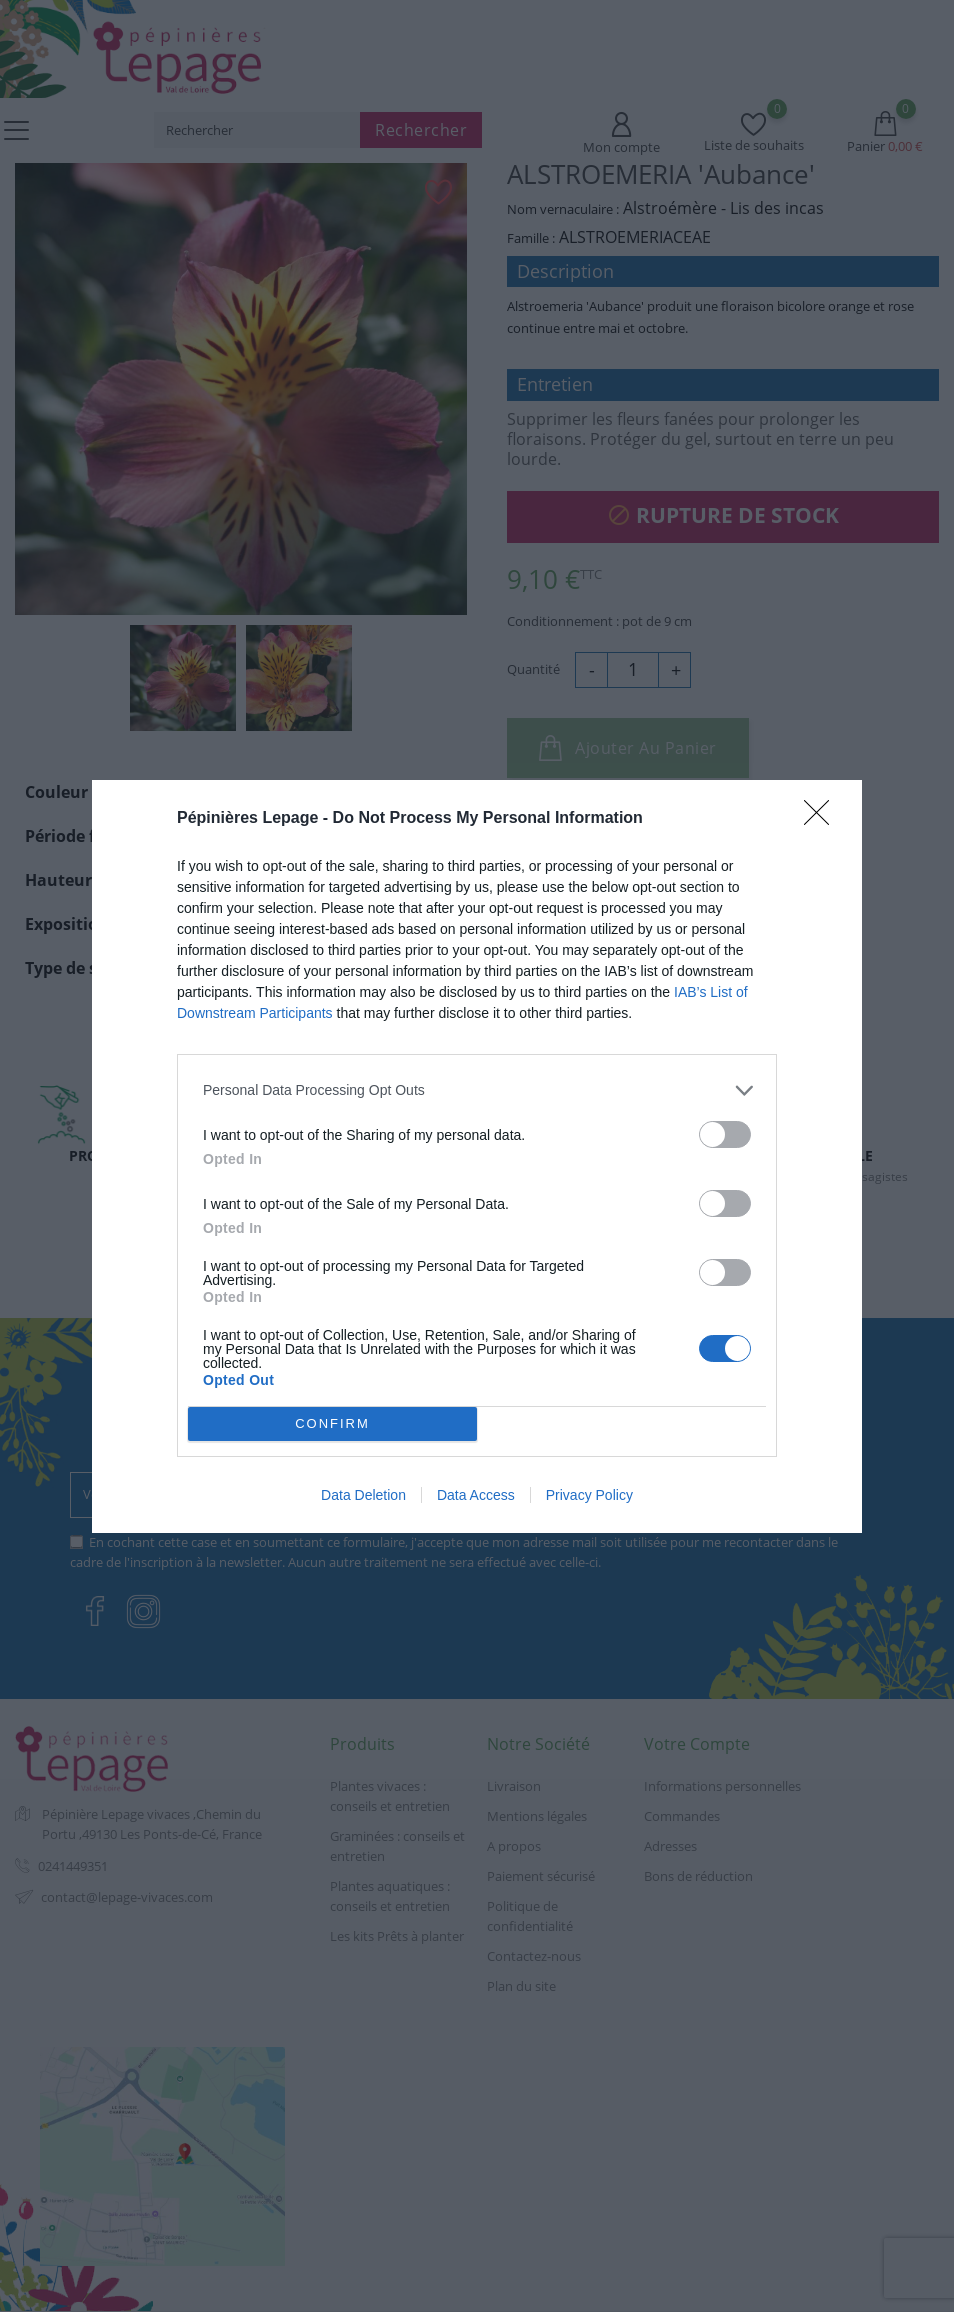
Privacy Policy (589, 1495)
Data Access (476, 1495)
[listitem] (477, 1090)
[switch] (725, 1134)
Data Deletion (363, 1495)
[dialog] (477, 1156)
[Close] (823, 819)
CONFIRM (332, 1423)
